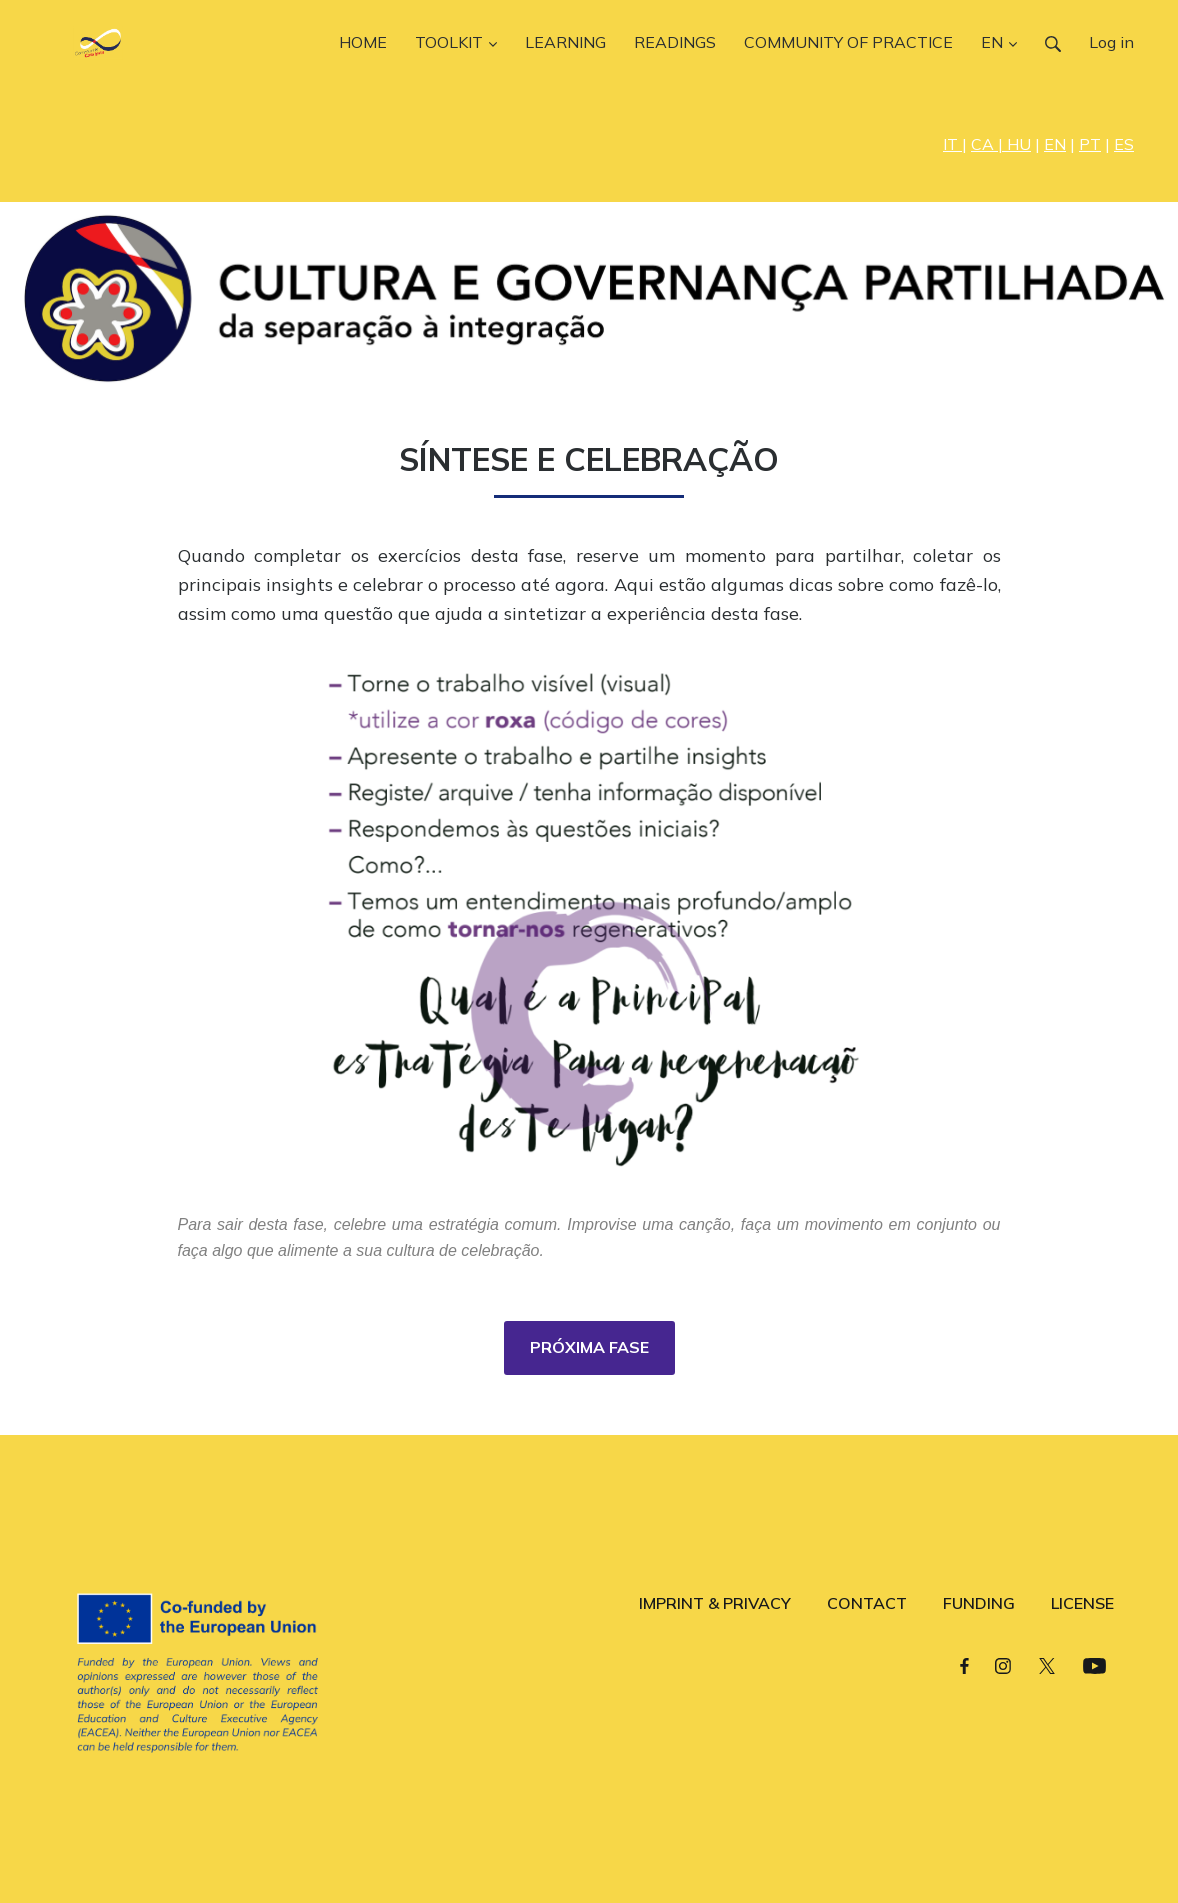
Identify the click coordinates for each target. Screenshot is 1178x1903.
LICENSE (1082, 1603)
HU (1019, 144)
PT (1090, 144)
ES (1124, 144)
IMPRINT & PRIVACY (715, 1603)
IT (952, 144)
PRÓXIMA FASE (589, 1347)
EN (1055, 144)
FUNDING (979, 1603)
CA (984, 144)
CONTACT (867, 1603)
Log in (1111, 42)
